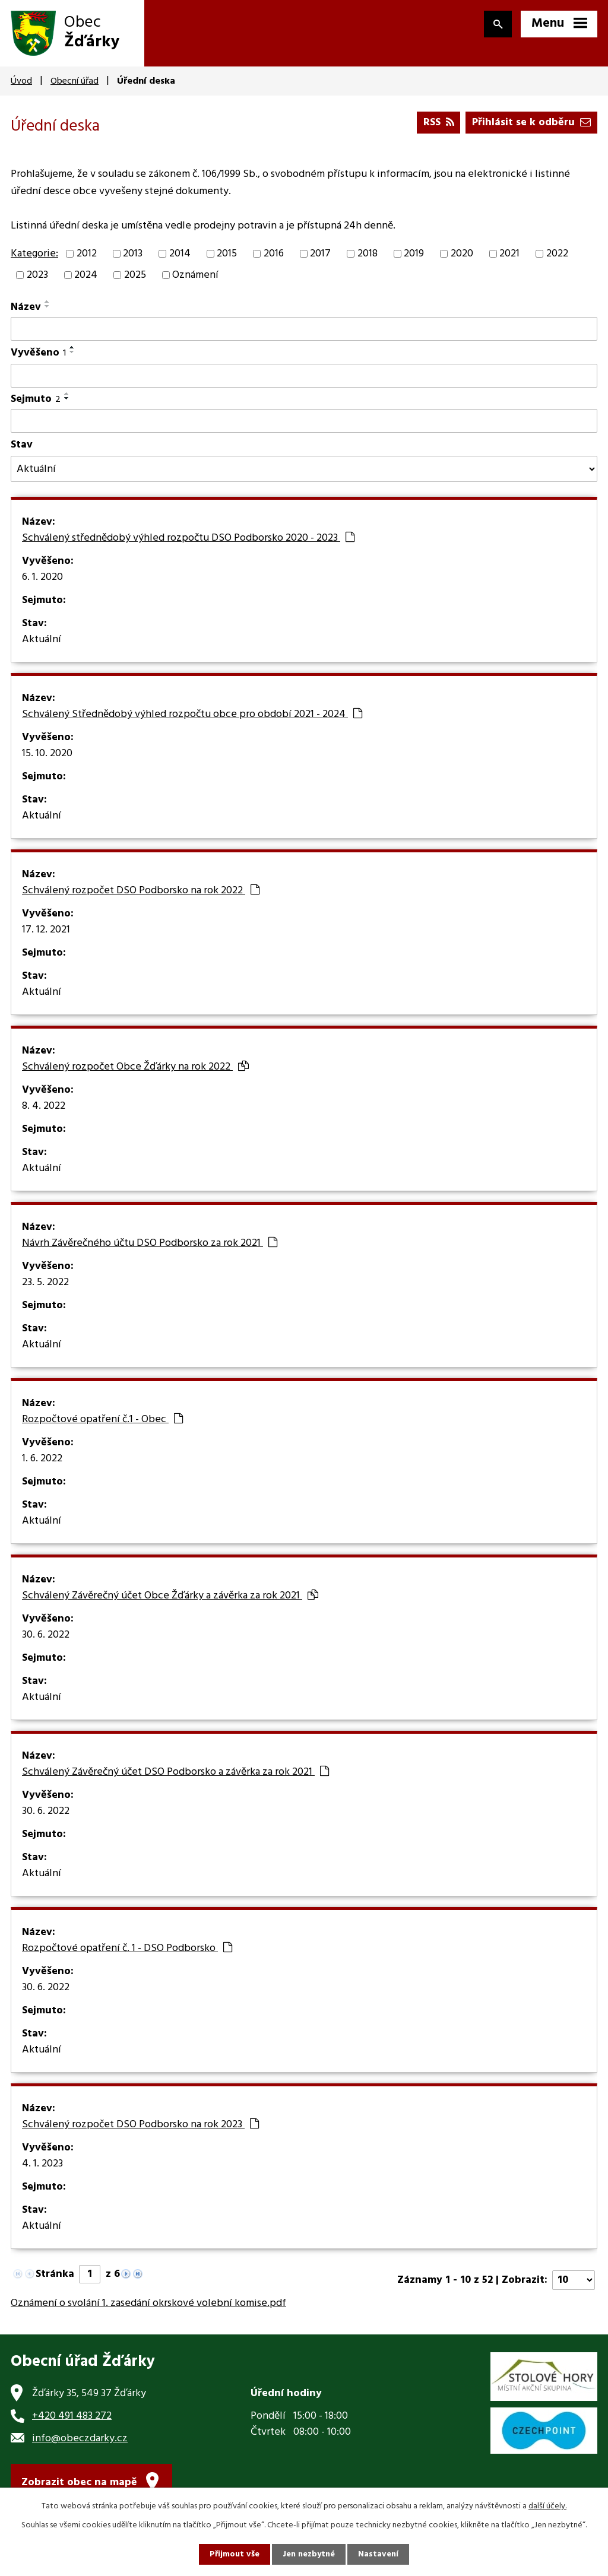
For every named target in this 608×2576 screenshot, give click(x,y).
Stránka (55, 2274)
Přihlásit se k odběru (531, 122)
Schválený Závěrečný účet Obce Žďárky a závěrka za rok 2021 (170, 1596)
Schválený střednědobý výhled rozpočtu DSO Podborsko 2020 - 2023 (188, 538)
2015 (227, 253)
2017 (320, 253)
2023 (37, 275)
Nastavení (378, 2554)
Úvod (21, 81)
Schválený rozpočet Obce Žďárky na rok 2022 (135, 1067)
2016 (274, 253)
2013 (132, 253)
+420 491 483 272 (72, 2416)
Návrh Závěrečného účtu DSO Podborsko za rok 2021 (149, 1243)
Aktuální (41, 640)
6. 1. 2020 (42, 577)
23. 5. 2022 (45, 1282)
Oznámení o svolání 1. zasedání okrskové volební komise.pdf (148, 2303)
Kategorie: (34, 253)
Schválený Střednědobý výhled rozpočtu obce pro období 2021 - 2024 (192, 714)
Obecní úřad (74, 81)
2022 (557, 253)
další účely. (547, 2506)
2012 (87, 253)
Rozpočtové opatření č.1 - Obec (102, 1419)
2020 (462, 253)
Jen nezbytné (309, 2554)
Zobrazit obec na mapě (79, 2482)
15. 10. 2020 (47, 753)
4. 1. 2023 (42, 2164)
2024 (85, 275)
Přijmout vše (234, 2554)
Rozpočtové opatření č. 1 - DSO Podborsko (127, 1948)
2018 (367, 253)
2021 (509, 253)
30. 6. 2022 (45, 1635)
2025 (135, 275)
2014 (180, 253)
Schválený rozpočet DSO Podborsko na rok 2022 (140, 891)
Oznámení (195, 275)
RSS (438, 122)
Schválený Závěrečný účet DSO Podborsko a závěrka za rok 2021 (175, 1772)
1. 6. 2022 (42, 1459)
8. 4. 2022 (43, 1106)
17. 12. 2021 (46, 930)
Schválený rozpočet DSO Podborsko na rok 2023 (140, 2125)
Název (26, 307)
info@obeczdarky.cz (80, 2438)
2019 (414, 253)
